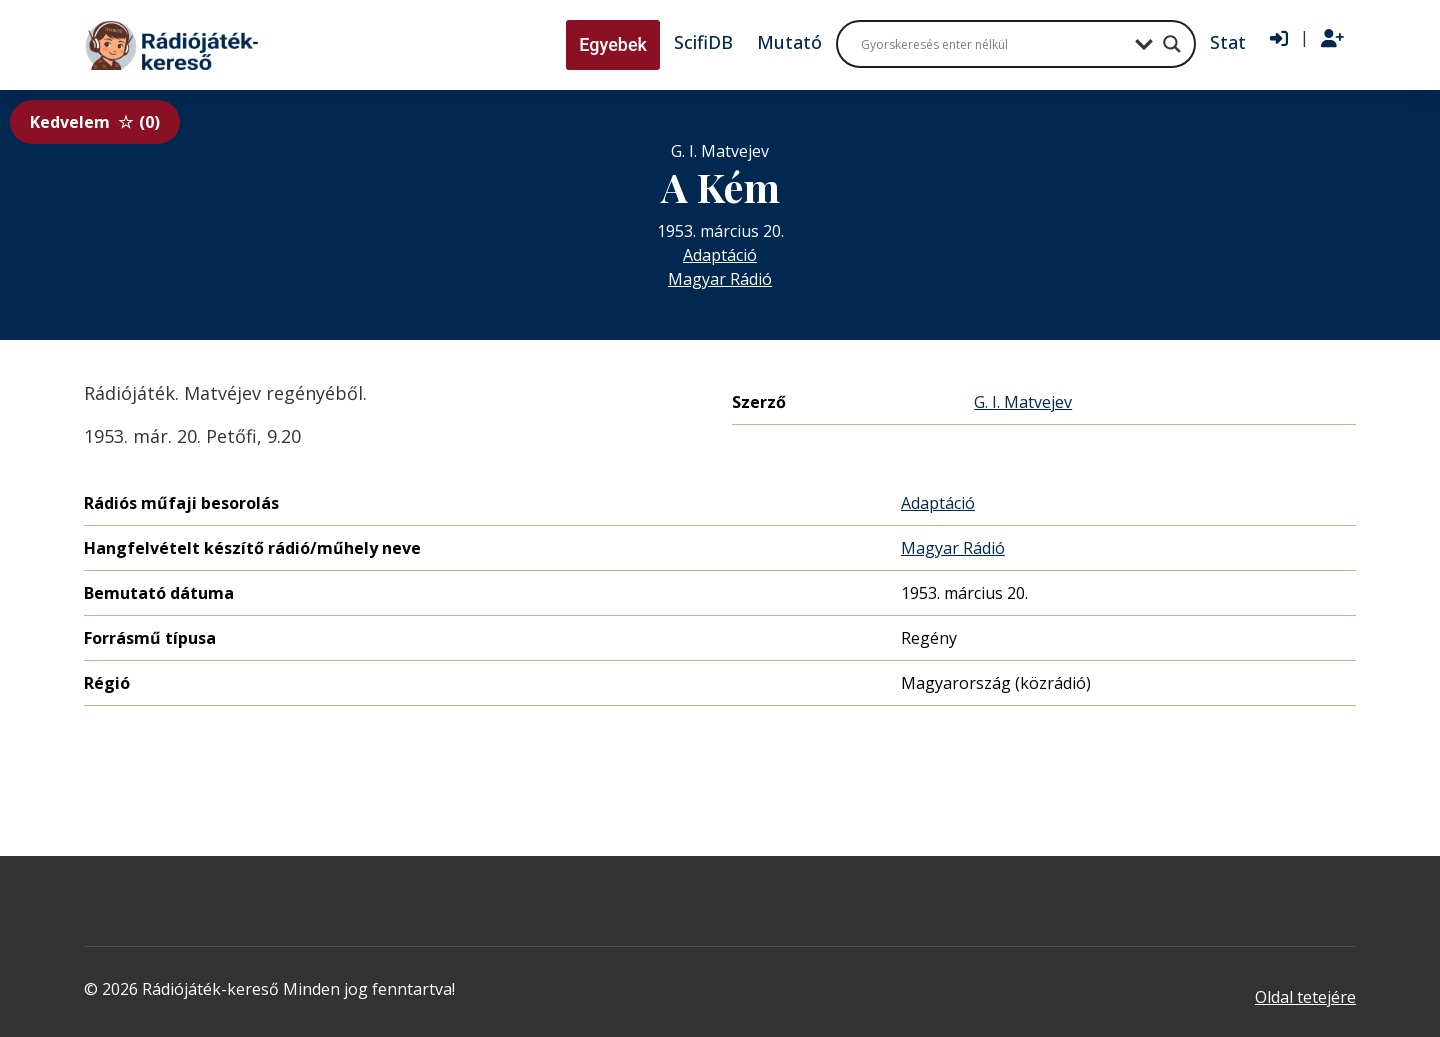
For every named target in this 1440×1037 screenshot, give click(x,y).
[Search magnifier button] (1172, 44)
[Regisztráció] (1332, 39)
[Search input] (993, 44)
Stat (1228, 42)
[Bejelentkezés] (1279, 39)
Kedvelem (95, 122)
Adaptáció (720, 255)
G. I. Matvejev (1023, 402)
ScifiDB (703, 42)
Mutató (789, 42)
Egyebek (613, 44)
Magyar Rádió (720, 279)
